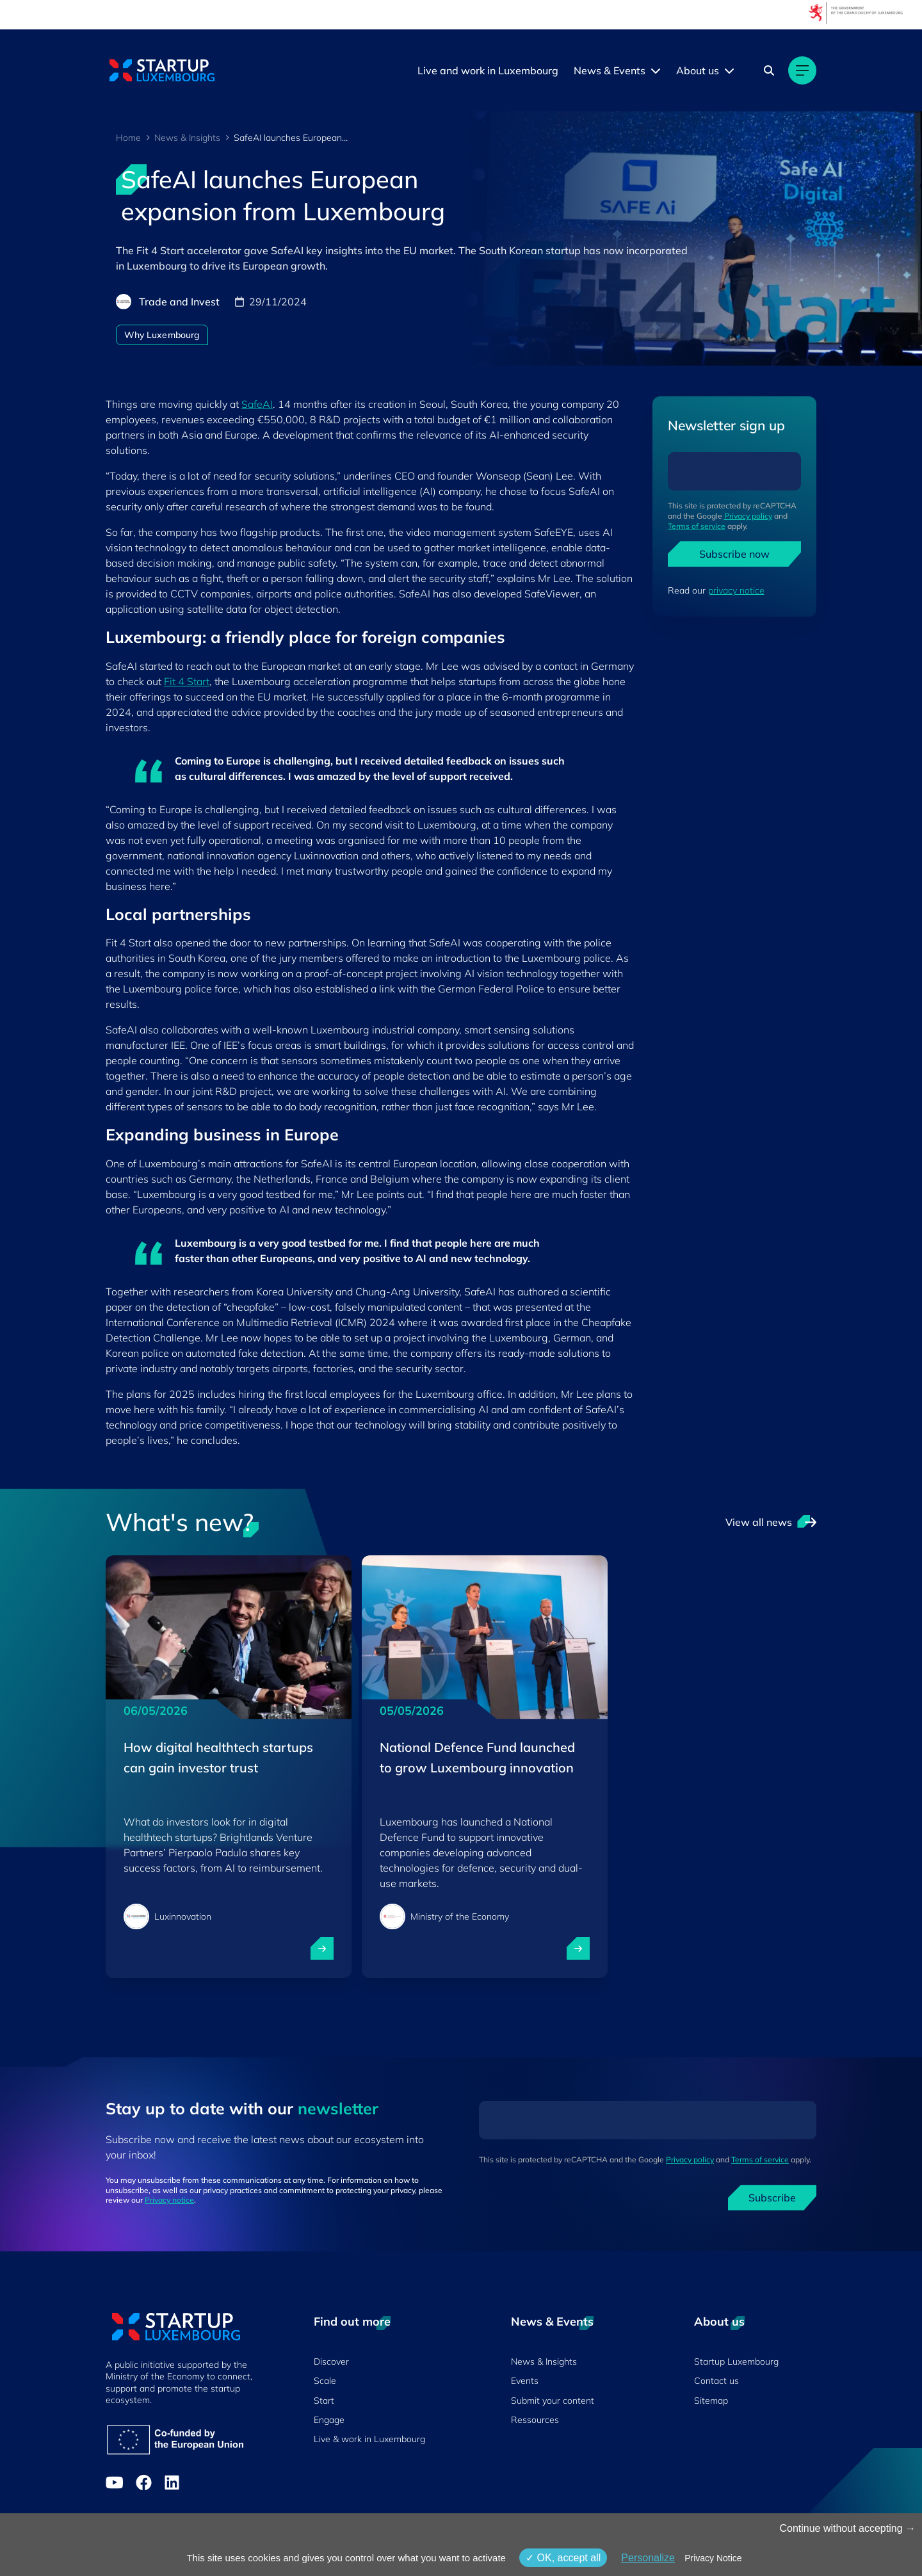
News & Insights (187, 137)
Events (524, 2380)
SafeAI (257, 404)
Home (128, 137)
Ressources (535, 2420)
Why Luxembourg (162, 335)
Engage (329, 2420)
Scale (325, 2380)
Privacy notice (169, 2200)
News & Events (609, 70)
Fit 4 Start (186, 681)
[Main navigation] (802, 70)
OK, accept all (563, 2557)
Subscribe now (734, 553)
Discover (331, 2361)
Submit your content (552, 2400)
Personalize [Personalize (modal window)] (648, 2557)
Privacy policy (748, 516)
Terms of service (696, 526)
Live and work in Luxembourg (487, 70)
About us (697, 70)
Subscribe (772, 2197)
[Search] (769, 70)
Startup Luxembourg (736, 2361)
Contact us (716, 2380)
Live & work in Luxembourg (369, 2439)
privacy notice (736, 590)
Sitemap (711, 2400)
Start (324, 2400)
